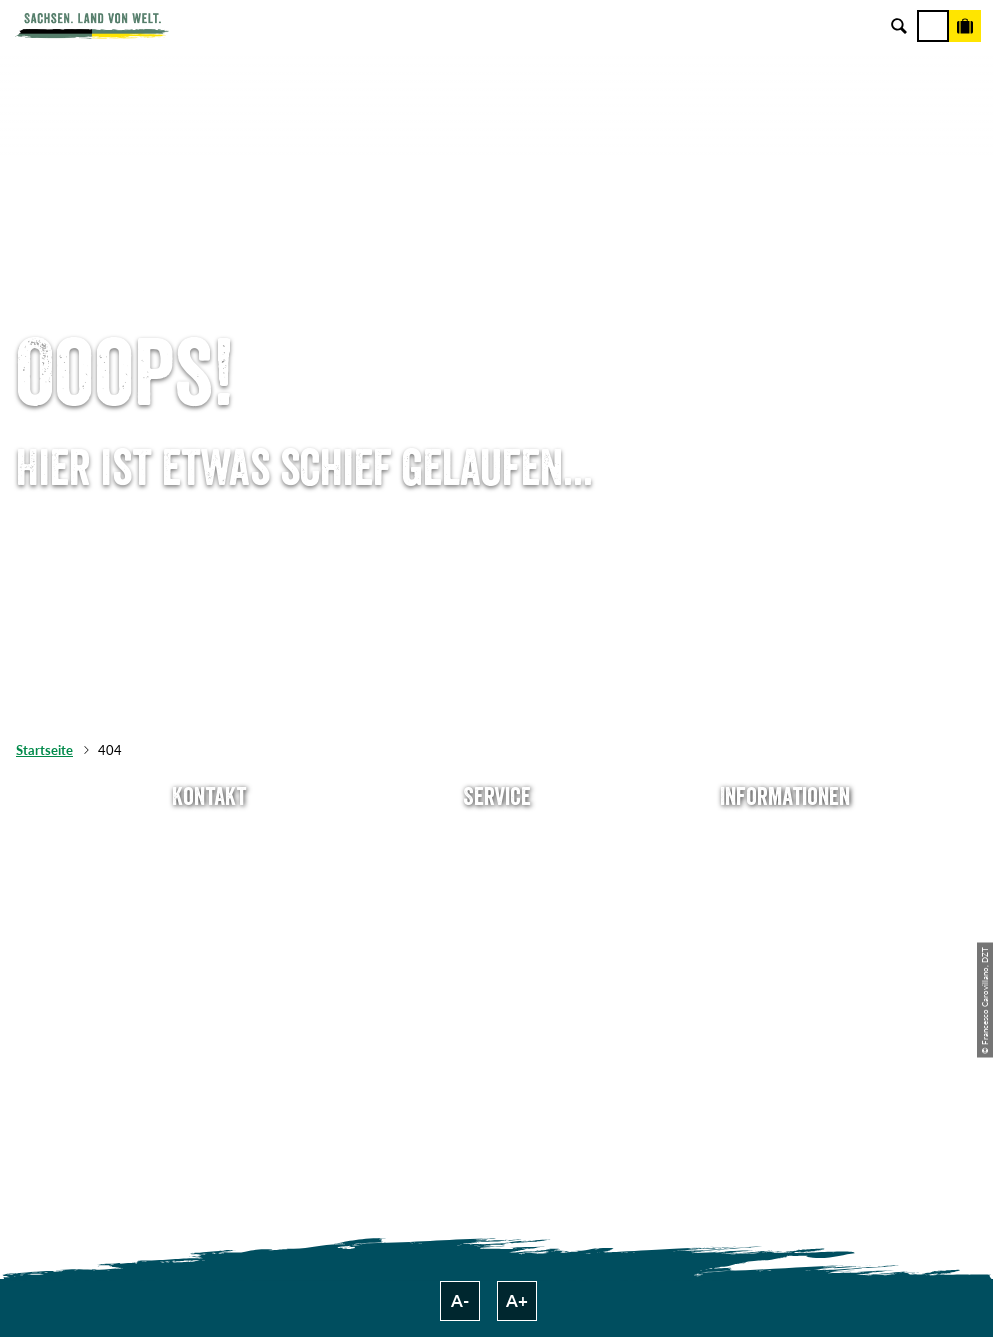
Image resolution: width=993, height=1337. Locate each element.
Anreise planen (496, 839)
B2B (497, 939)
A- (460, 1301)
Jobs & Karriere (784, 872)
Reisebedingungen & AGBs (785, 1006)
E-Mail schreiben (209, 872)
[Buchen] (965, 26)
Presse (496, 906)
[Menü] (933, 26)
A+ (517, 1301)
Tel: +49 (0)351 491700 (208, 839)
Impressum (785, 906)
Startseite (44, 750)
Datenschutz (785, 939)
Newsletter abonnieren (497, 872)
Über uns (784, 839)
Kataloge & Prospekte (496, 972)
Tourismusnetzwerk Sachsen (784, 972)
